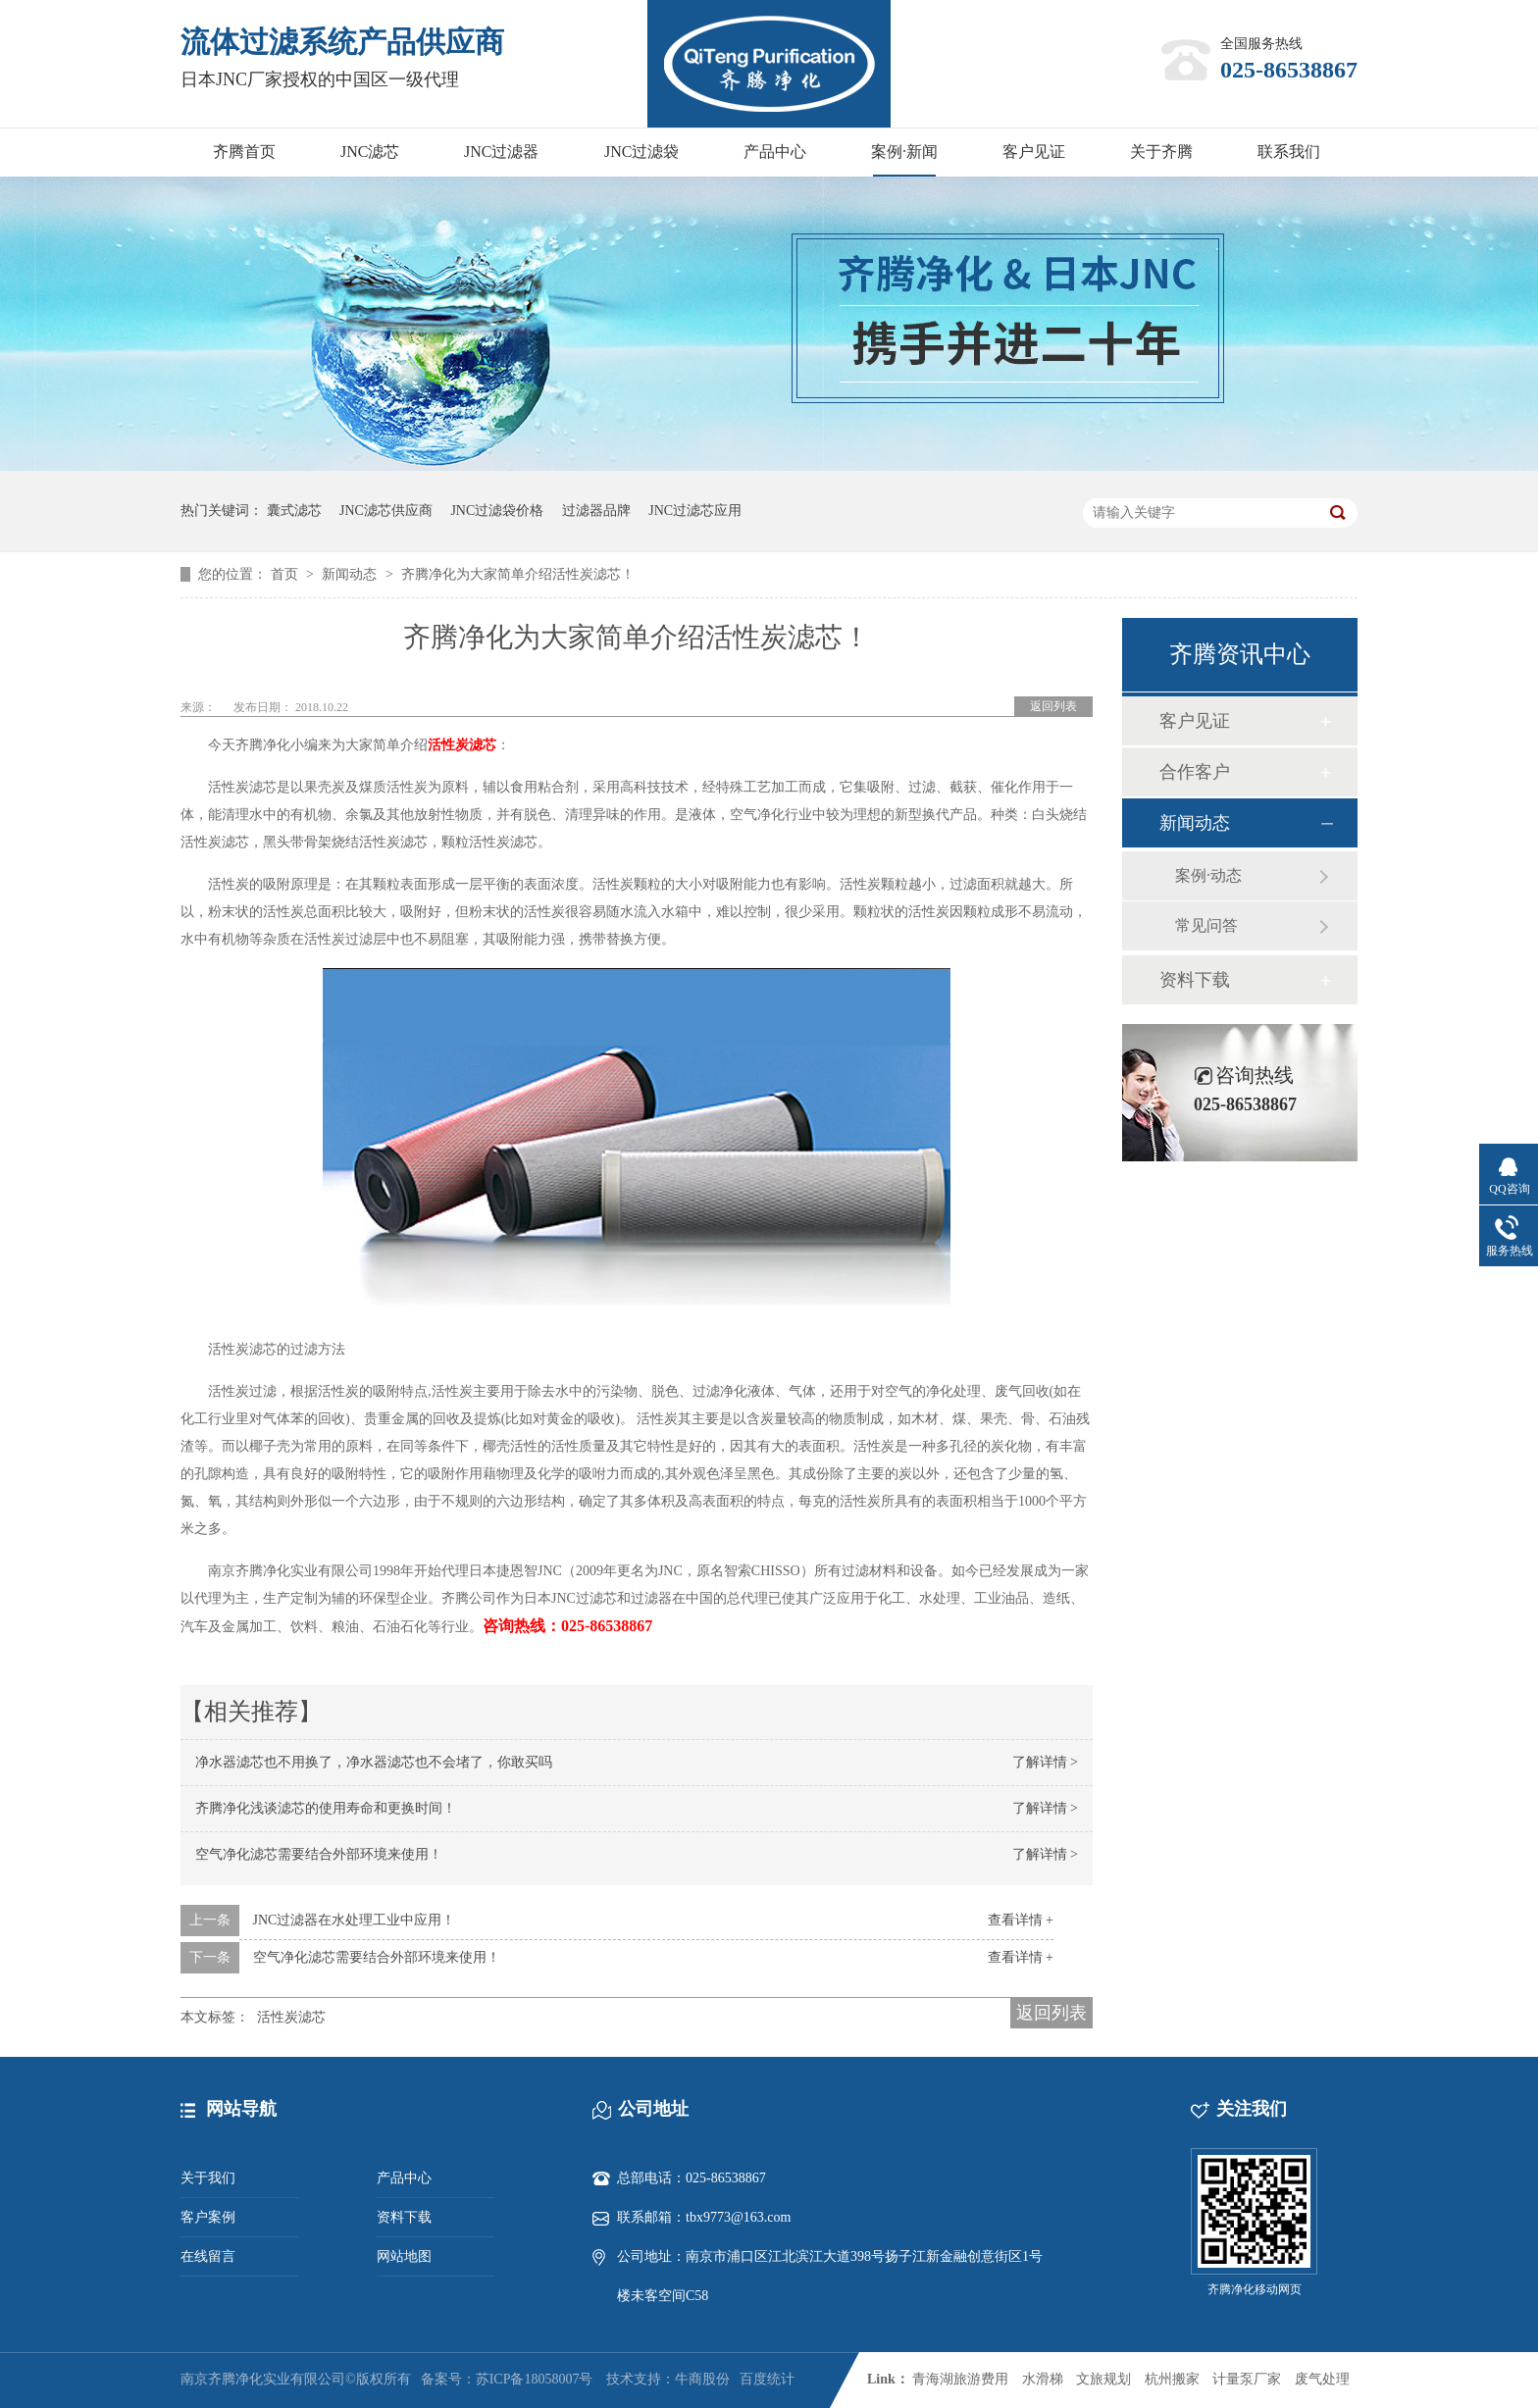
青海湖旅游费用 (960, 2379)
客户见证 (1033, 151)
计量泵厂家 (1246, 2379)
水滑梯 (1042, 2379)
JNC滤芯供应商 (386, 510)
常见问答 (1206, 925)
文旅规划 (1103, 2379)
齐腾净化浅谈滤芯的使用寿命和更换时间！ (325, 1808)
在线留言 (207, 2256)
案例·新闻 (904, 151)
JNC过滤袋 (641, 151)
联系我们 (1288, 151)
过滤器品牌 (596, 510)
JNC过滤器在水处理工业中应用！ (354, 1920)
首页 (286, 574)
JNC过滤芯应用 (695, 510)
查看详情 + (1020, 1920)
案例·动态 (1208, 875)
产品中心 (774, 151)
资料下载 (1194, 980)
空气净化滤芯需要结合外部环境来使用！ (318, 1854)
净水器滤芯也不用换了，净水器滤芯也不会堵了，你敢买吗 (373, 1762)
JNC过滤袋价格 (496, 510)
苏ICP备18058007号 (534, 2379)
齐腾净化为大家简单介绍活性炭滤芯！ (518, 574)
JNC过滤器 (501, 151)
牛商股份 (702, 2379)
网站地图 (404, 2256)
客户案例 (207, 2217)
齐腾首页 (244, 151)
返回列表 (1053, 706)
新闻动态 (351, 574)
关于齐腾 (1161, 151)
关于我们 (207, 2178)
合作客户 (1194, 772)
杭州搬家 (1172, 2379)
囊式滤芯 (294, 510)
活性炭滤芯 (462, 745)
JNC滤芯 (369, 151)
